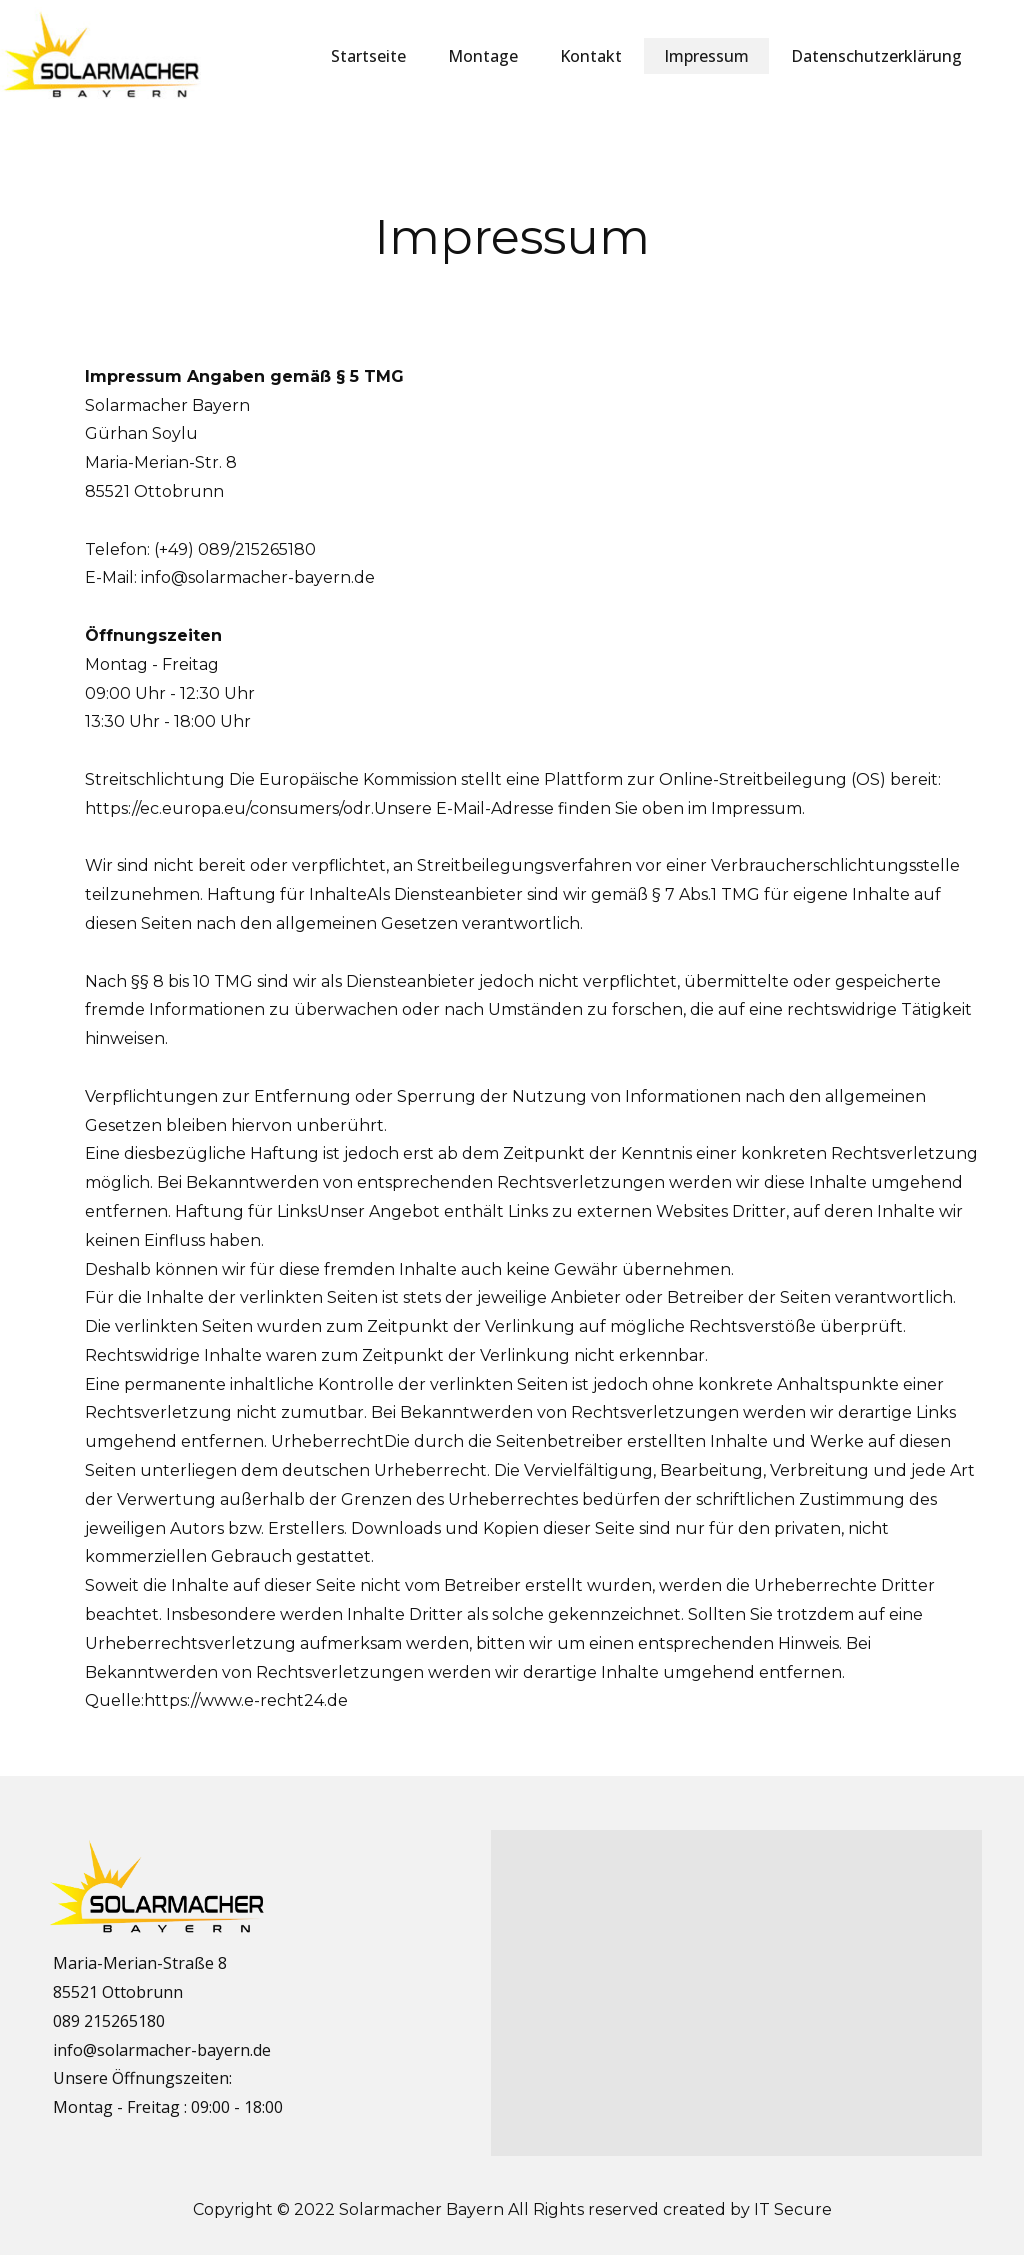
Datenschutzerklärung (876, 56)
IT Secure (793, 2209)
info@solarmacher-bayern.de (258, 577)
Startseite (368, 56)
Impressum (706, 56)
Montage (483, 56)
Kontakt (591, 56)
